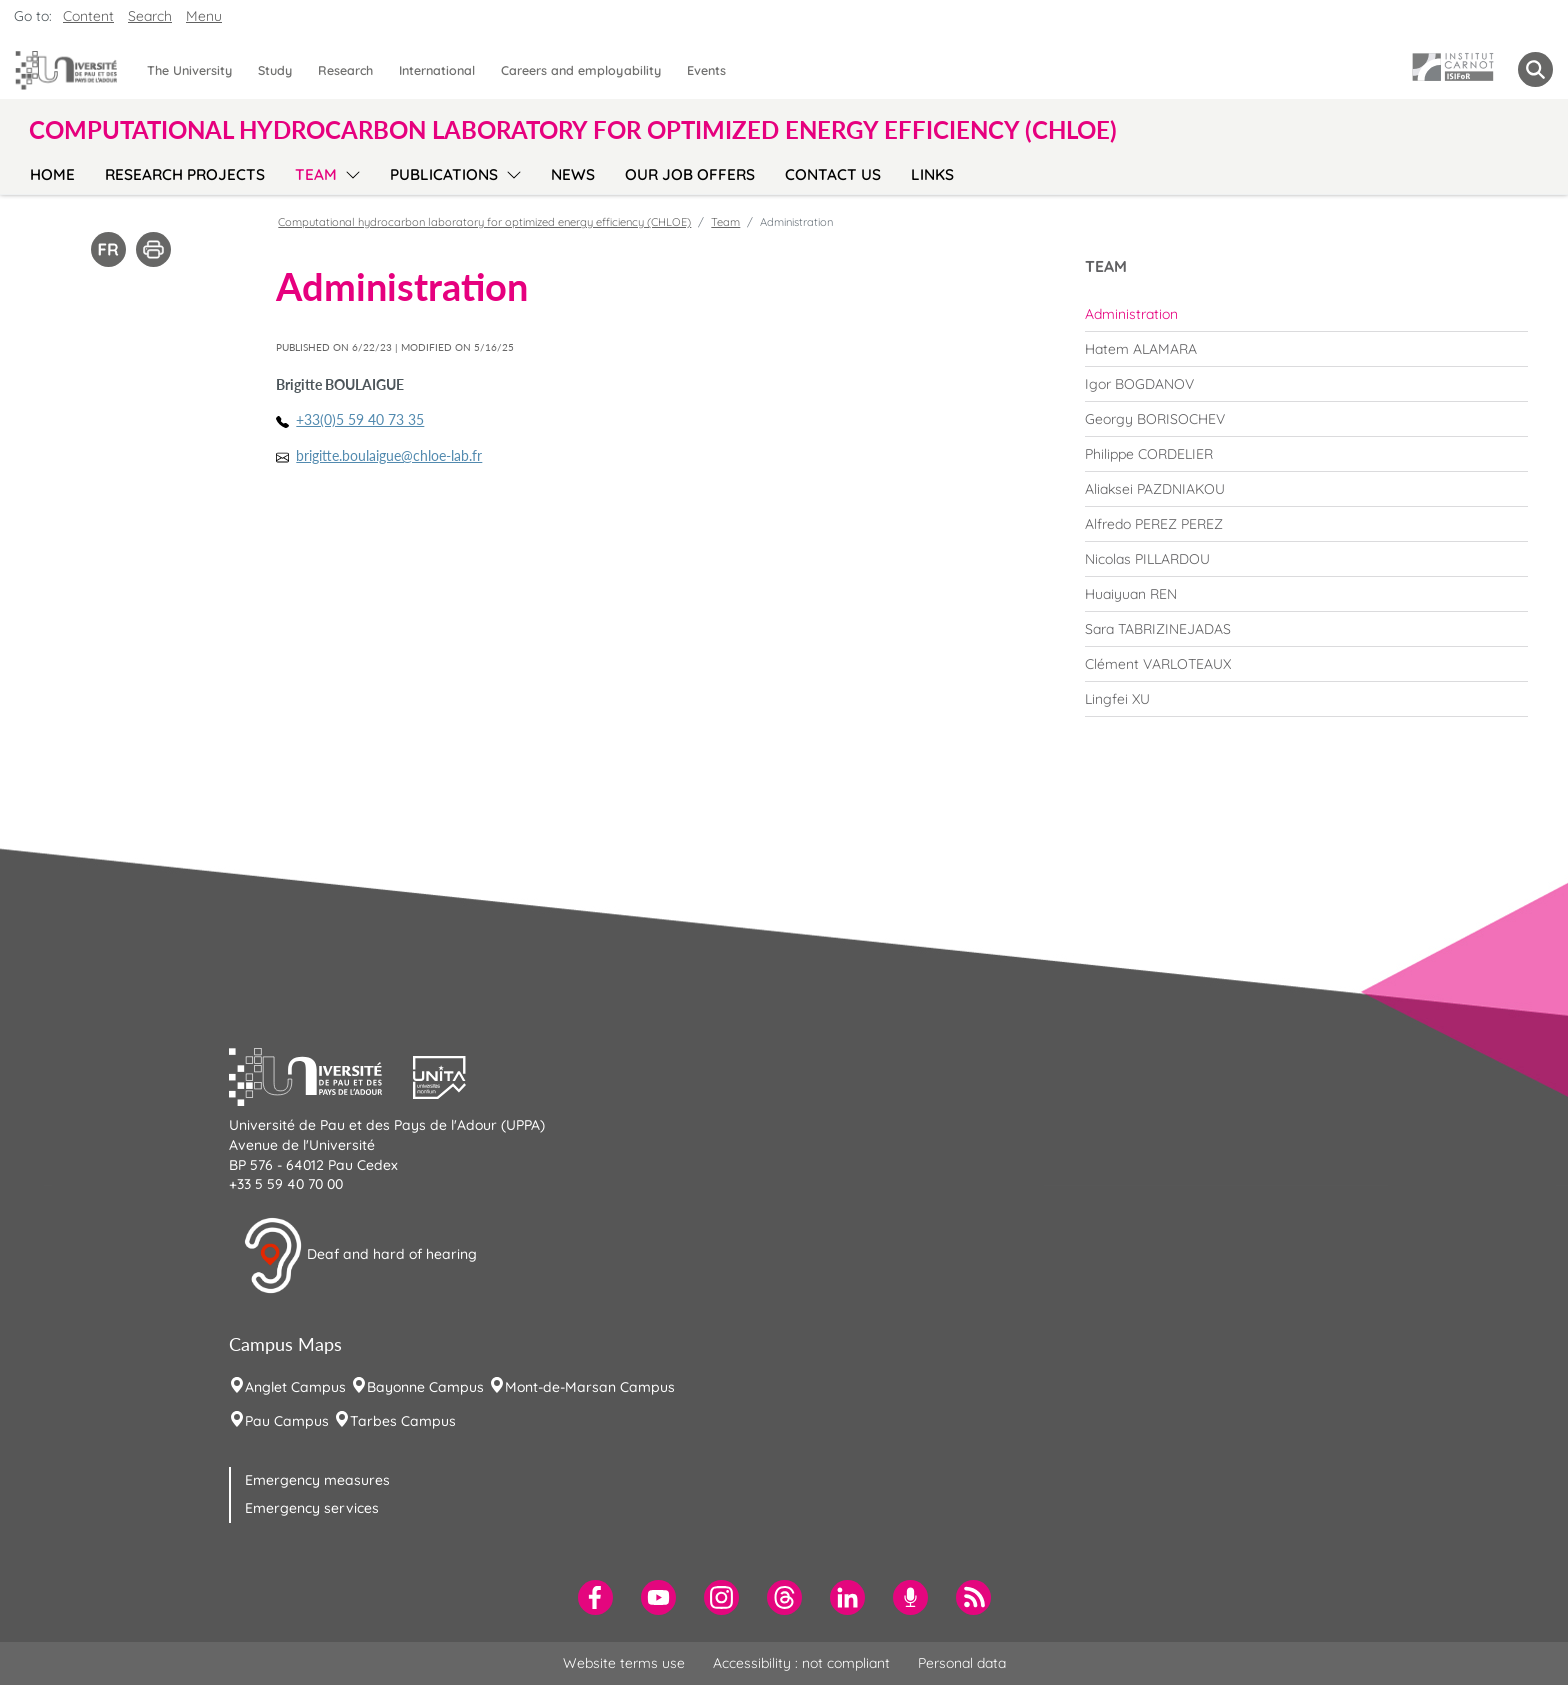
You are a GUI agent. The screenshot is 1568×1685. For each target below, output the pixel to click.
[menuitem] (1306, 314)
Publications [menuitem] (444, 174)
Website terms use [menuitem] (624, 1663)
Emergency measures (317, 1480)
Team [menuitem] (316, 174)
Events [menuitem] (706, 70)
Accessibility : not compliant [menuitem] (801, 1663)
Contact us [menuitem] (833, 174)
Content (88, 16)
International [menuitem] (437, 70)
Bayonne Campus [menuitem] (425, 1387)
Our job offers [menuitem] (690, 174)
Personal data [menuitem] (962, 1663)
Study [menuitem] (275, 70)
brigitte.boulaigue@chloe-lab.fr (389, 455)
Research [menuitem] (345, 70)
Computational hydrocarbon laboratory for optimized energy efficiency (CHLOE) (484, 222)
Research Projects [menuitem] (185, 174)
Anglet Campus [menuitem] (295, 1387)
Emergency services (312, 1508)
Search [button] (150, 16)
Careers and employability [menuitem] (581, 70)
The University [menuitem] (189, 70)
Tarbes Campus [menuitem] (403, 1421)
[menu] (349, 172)
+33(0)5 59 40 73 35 (360, 419)
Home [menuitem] (52, 174)
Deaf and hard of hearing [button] (360, 1256)
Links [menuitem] (932, 174)
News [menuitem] (573, 174)
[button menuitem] (1535, 69)
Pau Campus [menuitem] (287, 1421)
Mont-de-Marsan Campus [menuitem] (590, 1387)
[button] (321, 1075)
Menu (204, 16)
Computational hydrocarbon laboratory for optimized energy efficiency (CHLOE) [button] (573, 130)
